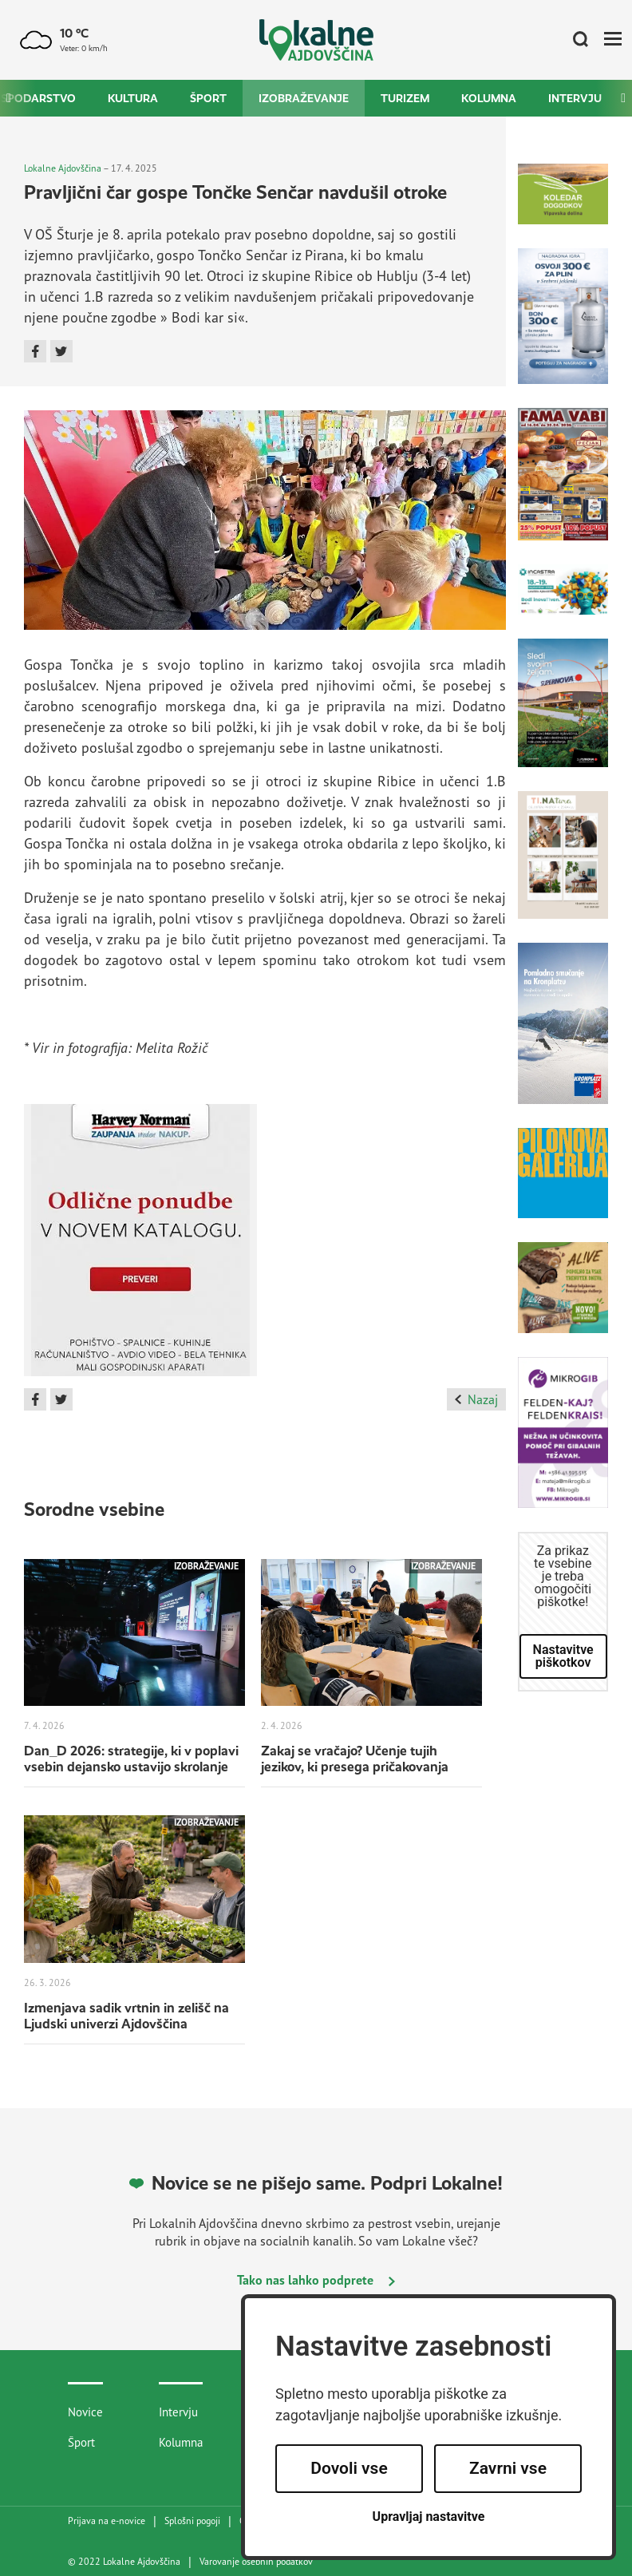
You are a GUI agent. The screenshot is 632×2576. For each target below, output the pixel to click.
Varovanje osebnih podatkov (256, 2561)
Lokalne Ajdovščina (62, 168)
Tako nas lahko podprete (315, 2280)
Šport (208, 98)
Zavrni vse (508, 2468)
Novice (85, 2412)
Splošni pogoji (192, 2521)
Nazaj (476, 1399)
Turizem (405, 98)
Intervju (575, 98)
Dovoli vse (348, 2468)
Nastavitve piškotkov (563, 1656)
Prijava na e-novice (106, 2521)
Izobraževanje (304, 98)
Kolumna (488, 98)
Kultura (133, 98)
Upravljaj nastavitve (429, 2516)
